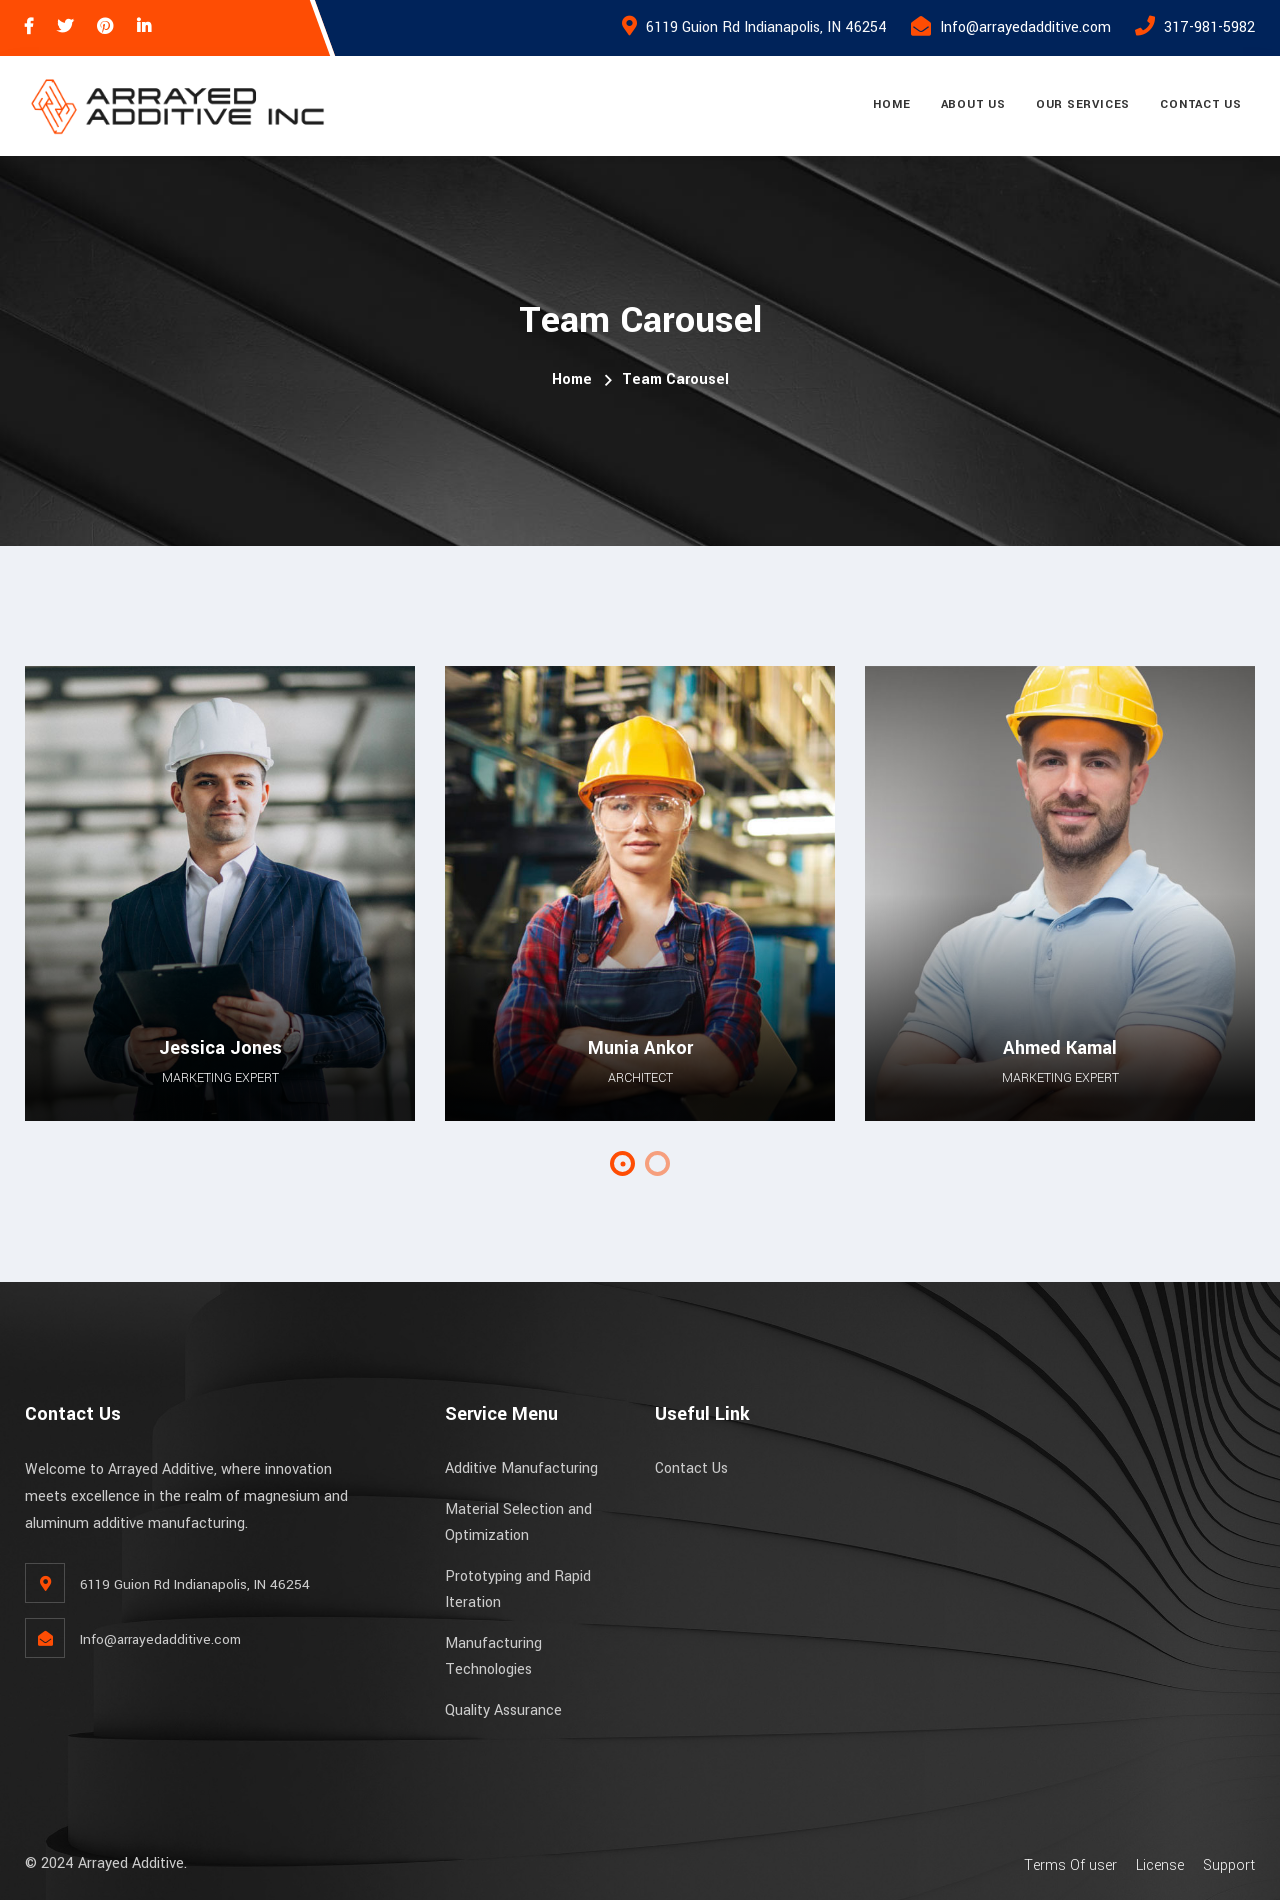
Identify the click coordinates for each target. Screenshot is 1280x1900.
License (1160, 1865)
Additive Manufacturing (521, 1468)
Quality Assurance (503, 1710)
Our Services (1083, 104)
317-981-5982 (1209, 27)
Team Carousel (675, 379)
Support (1229, 1865)
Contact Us (1201, 104)
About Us (973, 104)
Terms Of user (1070, 1865)
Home (891, 104)
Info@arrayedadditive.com (1025, 27)
